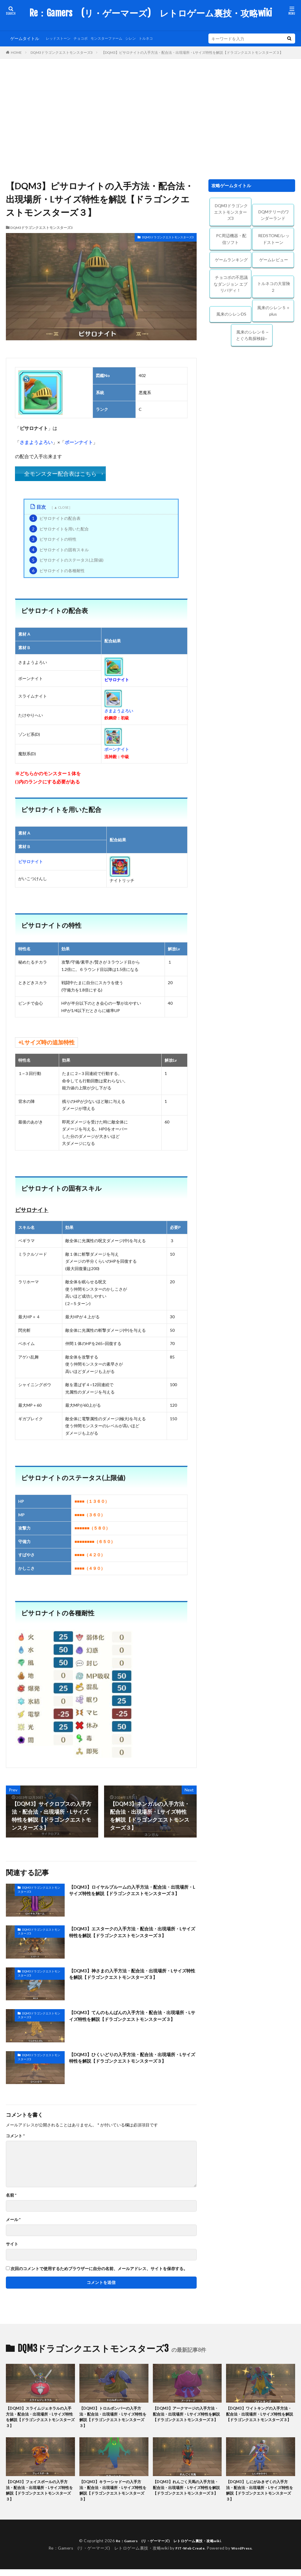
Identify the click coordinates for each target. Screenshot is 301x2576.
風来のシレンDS (231, 313)
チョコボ (86, 38)
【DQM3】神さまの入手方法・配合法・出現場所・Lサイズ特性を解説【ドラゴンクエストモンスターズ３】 (131, 1979)
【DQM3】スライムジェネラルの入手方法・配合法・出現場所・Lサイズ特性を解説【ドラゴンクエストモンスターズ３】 (40, 2418)
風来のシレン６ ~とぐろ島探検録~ (252, 335)
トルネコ (160, 38)
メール (13, 2219)
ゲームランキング (231, 259)
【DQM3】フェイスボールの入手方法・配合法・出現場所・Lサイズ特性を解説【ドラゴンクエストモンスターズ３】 (40, 2495)
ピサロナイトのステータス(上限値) (66, 560)
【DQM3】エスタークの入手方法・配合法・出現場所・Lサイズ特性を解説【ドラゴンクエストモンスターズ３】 (131, 1937)
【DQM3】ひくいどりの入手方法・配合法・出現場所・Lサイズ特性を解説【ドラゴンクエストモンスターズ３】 (131, 2063)
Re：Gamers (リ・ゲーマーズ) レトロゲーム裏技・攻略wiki (150, 13)
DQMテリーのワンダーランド (273, 215)
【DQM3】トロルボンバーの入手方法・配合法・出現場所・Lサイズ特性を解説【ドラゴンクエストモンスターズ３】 (113, 2418)
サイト (12, 2244)
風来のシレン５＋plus (273, 311)
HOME (16, 52)
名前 (11, 2195)
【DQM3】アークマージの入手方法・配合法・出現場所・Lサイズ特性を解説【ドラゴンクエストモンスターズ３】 (187, 2418)
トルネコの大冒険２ (273, 287)
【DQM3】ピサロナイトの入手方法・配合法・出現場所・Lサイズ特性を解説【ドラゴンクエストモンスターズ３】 (192, 52)
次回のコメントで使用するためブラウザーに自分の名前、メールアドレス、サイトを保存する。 (99, 2269)
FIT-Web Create (188, 2554)
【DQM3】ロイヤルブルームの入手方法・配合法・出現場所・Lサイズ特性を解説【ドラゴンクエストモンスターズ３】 (132, 1895)
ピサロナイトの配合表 (54, 518)
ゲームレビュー (273, 259)
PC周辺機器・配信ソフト (231, 239)
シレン (143, 38)
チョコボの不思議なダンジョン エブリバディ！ (231, 284)
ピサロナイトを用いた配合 (58, 528)
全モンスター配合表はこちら (60, 473)
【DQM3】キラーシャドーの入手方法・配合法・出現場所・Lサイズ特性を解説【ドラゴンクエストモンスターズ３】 (113, 2495)
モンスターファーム (115, 38)
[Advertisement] (150, 117)
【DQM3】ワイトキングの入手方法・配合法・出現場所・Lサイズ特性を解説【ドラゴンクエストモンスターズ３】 (260, 2418)
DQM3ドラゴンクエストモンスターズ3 (62, 52)
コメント (15, 2136)
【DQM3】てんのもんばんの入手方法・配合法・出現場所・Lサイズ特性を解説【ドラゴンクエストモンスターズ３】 (132, 2021)
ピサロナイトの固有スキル (58, 549)
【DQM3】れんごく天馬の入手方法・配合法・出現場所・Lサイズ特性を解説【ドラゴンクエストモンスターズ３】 (187, 2495)
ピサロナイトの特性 (52, 539)
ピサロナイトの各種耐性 (56, 570)
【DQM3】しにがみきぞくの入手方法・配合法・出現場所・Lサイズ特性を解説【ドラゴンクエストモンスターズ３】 (260, 2495)
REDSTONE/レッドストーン (274, 239)
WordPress (244, 2554)
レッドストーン (60, 38)
